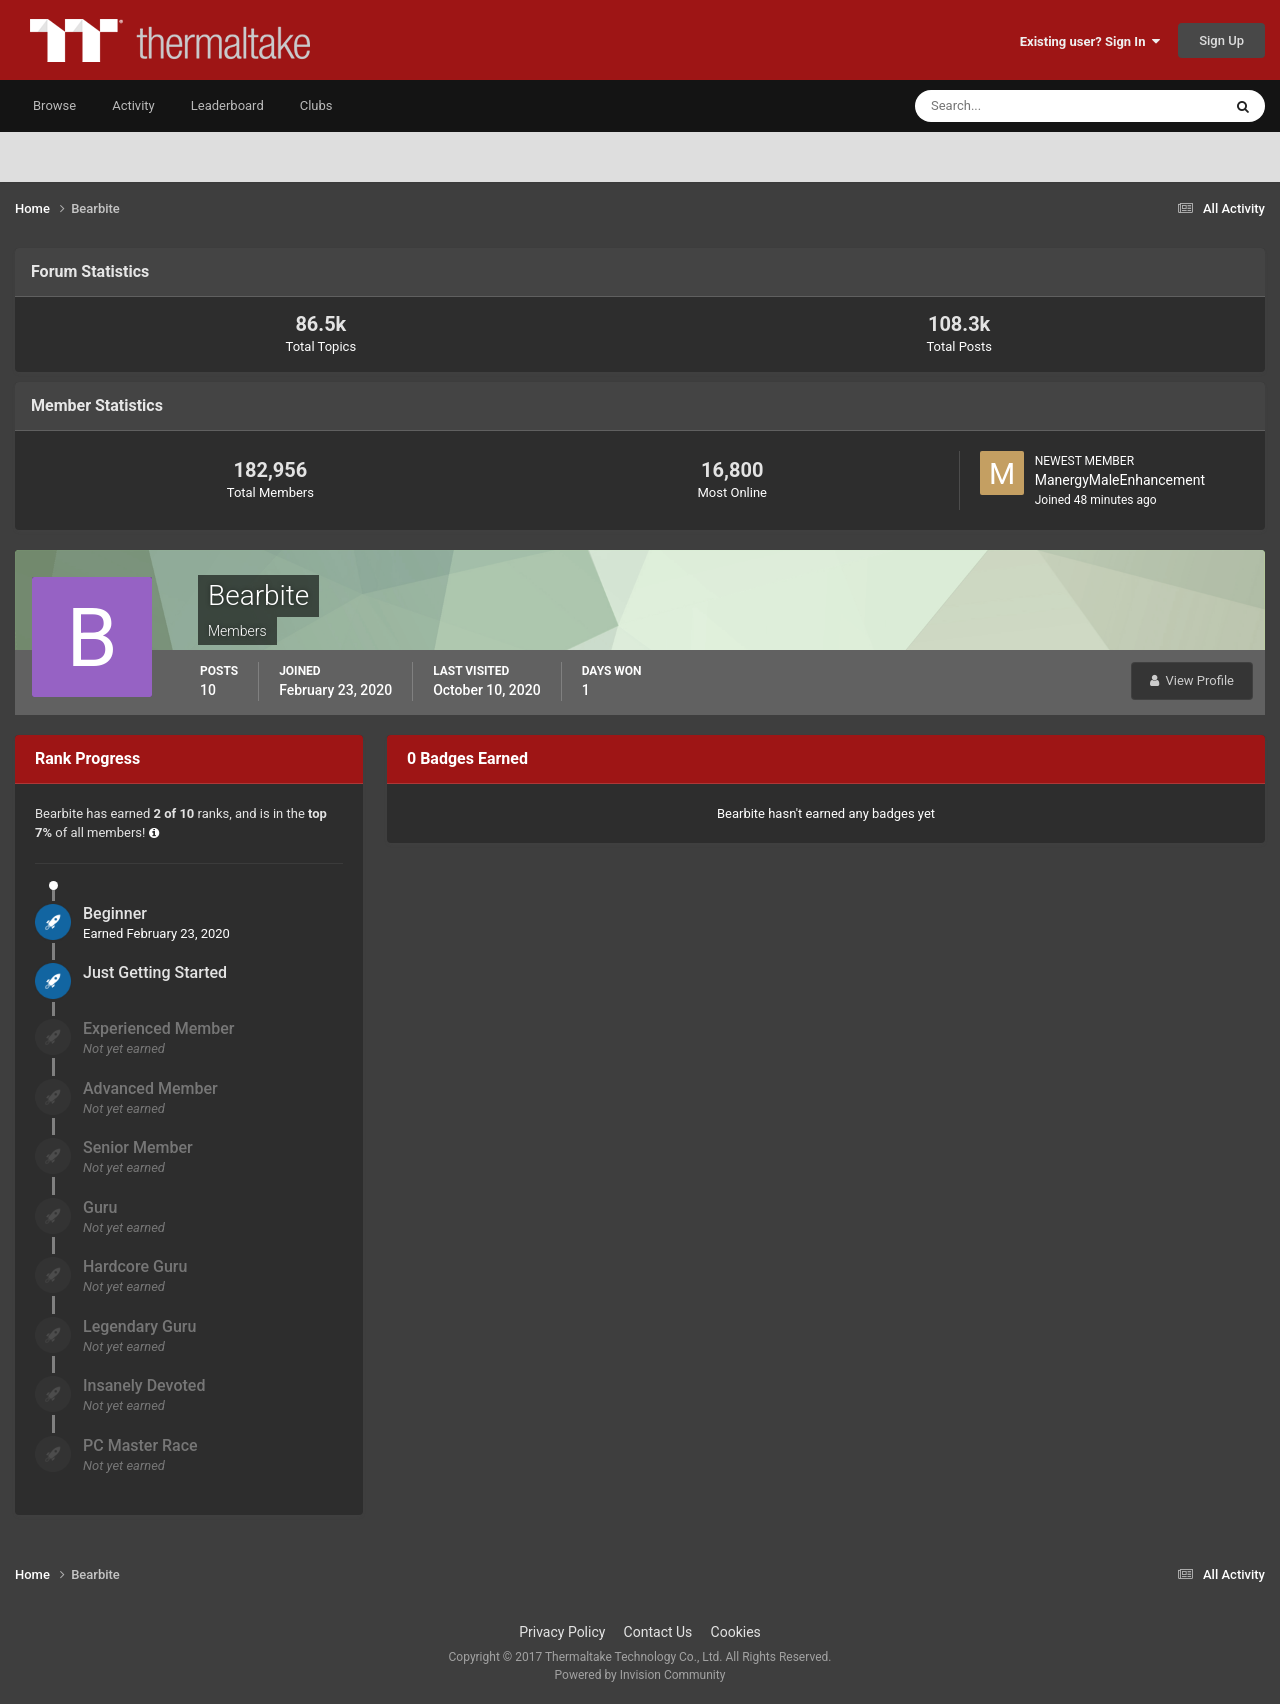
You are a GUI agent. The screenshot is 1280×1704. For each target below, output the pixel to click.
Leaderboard (227, 105)
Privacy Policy (562, 1632)
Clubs (316, 105)
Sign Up (1221, 40)
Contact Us (658, 1632)
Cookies (736, 1632)
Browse (54, 105)
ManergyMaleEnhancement (1120, 480)
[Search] (1007, 106)
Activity (133, 105)
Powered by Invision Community (640, 1675)
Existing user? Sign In (1090, 41)
